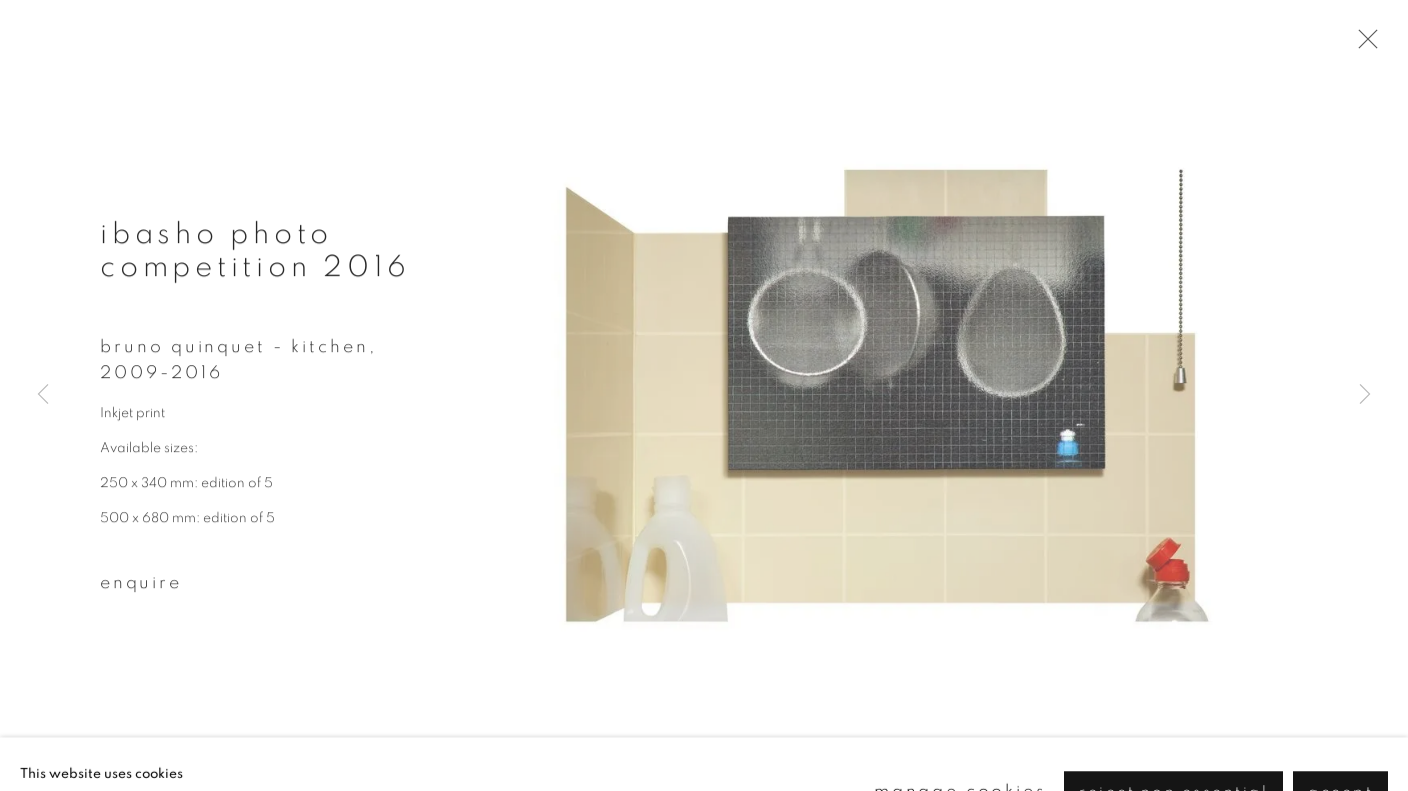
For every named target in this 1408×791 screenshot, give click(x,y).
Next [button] (1365, 396)
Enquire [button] (141, 589)
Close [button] (1367, 45)
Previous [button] (43, 396)
